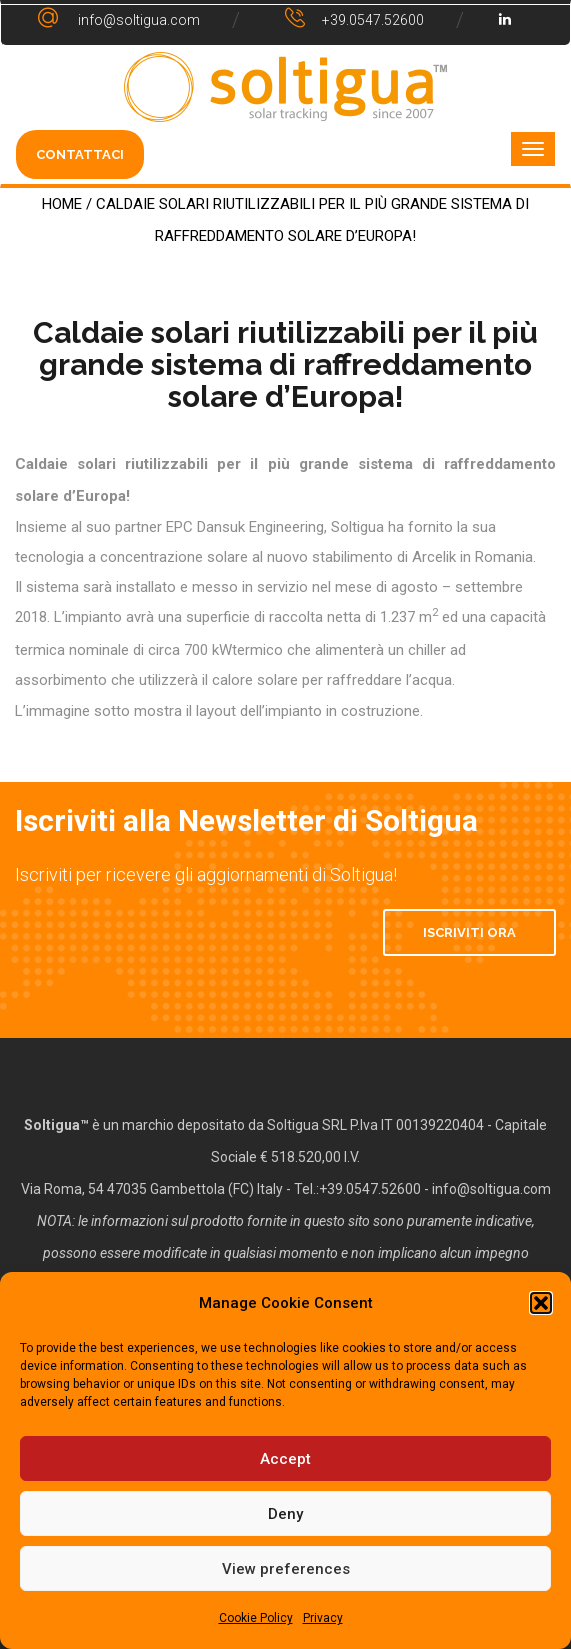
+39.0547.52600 (370, 1189)
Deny (285, 1514)
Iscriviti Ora (469, 932)
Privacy (323, 1618)
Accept (285, 1459)
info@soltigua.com (491, 1189)
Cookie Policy (256, 1618)
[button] (541, 1303)
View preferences (286, 1569)
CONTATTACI (80, 154)
